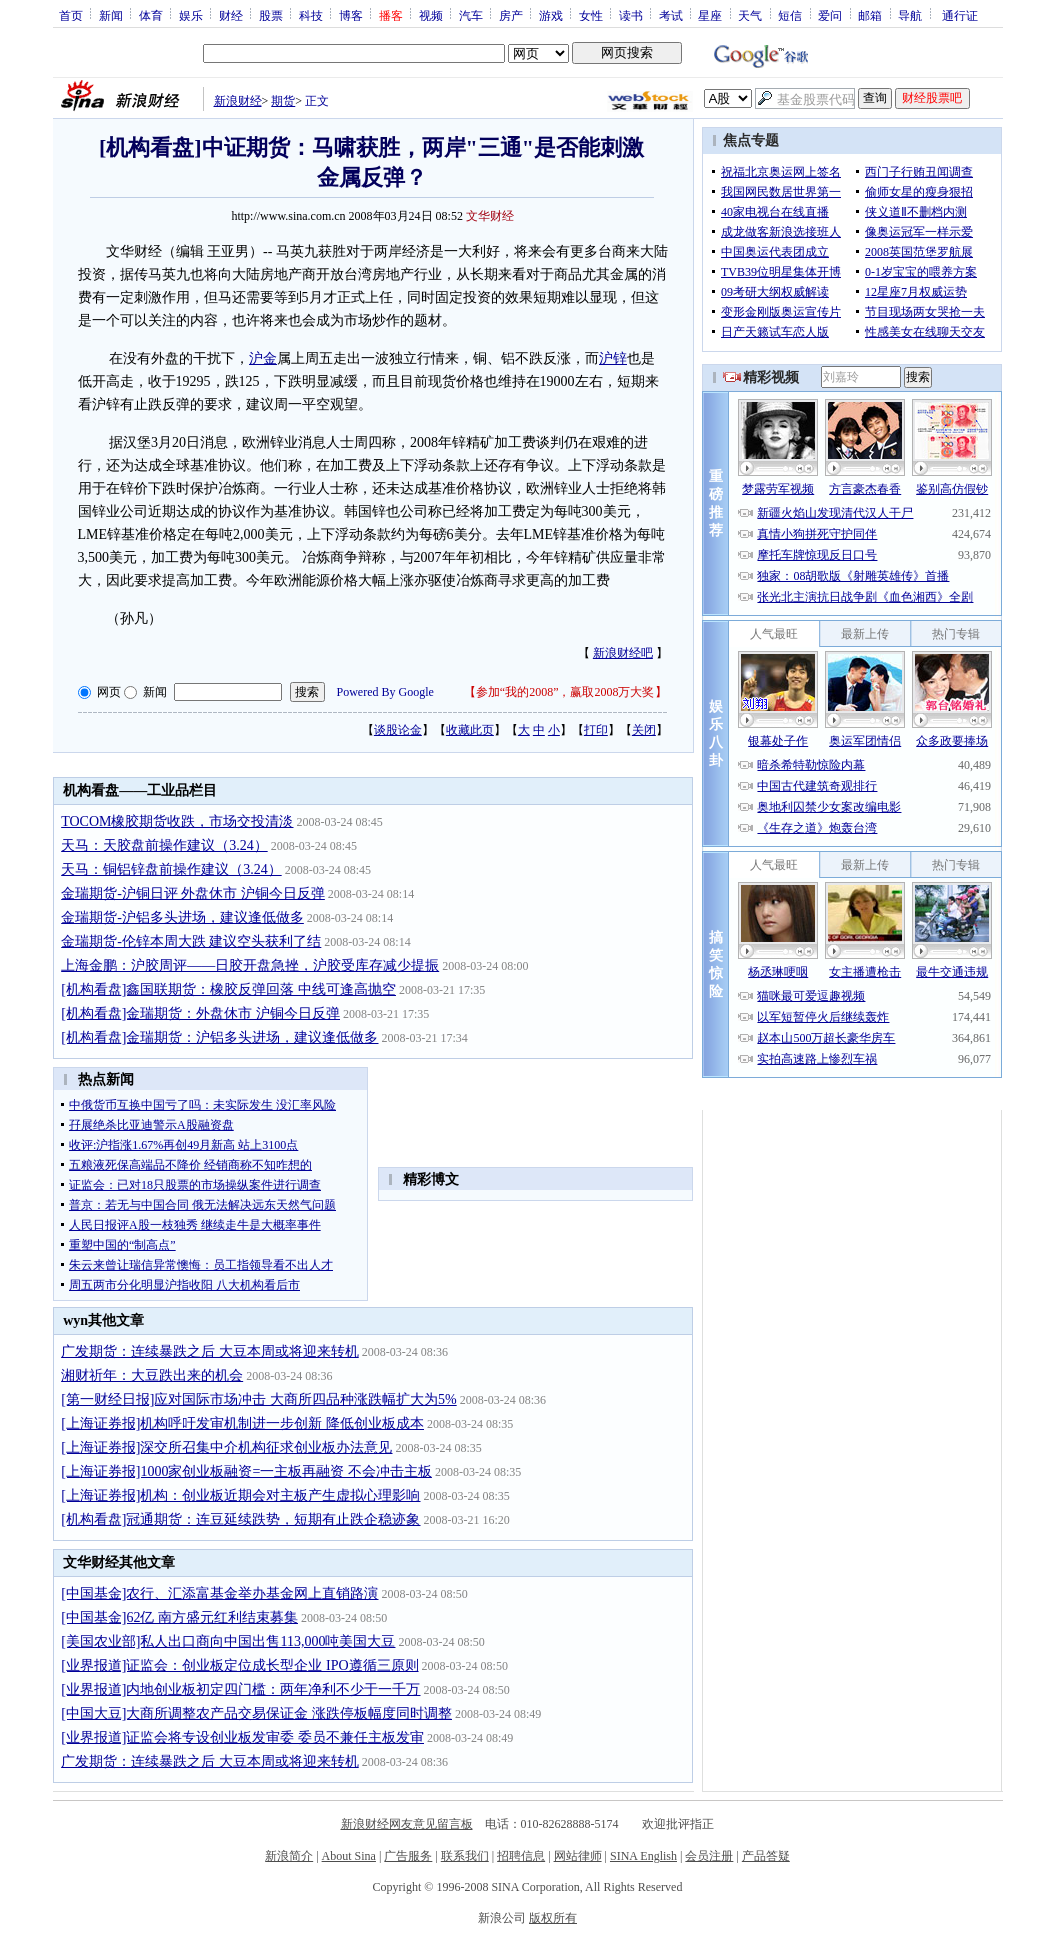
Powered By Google (385, 692)
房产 (511, 15)
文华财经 (490, 216)
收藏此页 (470, 730)
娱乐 (191, 15)
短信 (790, 15)
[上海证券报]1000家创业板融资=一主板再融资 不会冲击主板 (246, 1471)
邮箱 (870, 15)
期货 (283, 101)
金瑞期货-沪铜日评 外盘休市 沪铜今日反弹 (193, 893)
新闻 (111, 15)
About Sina (349, 1856)
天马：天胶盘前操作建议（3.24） (164, 845)
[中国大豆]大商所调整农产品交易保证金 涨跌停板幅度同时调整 (256, 1713)
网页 (109, 692)
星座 (710, 15)
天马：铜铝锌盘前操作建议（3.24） (171, 869)
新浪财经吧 (623, 653)
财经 (231, 15)
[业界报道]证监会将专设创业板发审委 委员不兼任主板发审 (242, 1737)
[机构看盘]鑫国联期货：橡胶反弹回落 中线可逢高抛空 (228, 989)
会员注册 (709, 1856)
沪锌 (613, 358)
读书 (631, 15)
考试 (671, 15)
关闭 (644, 730)
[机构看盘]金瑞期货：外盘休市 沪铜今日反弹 (200, 1013)
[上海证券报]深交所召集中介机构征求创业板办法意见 (226, 1447)
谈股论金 (398, 730)
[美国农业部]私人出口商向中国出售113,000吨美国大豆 (228, 1641)
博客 (351, 15)
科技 (311, 15)
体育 (151, 15)
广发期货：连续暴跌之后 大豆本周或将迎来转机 (210, 1351)
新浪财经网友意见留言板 (407, 1824)
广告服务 (408, 1856)
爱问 (830, 15)
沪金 (263, 358)
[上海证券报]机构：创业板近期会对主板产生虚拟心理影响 (240, 1495)
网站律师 (578, 1856)
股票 (271, 15)
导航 (910, 15)
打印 (596, 730)
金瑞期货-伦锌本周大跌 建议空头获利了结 (191, 941)
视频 (431, 15)
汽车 (471, 15)
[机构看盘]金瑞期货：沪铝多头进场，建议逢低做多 (219, 1037)
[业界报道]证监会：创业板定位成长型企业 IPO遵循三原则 (239, 1665)
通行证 (960, 15)
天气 (750, 15)
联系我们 (465, 1856)
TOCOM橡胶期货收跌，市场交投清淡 (177, 821)
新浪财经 (238, 101)
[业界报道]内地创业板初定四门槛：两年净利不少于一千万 (240, 1689)
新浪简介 (289, 1856)
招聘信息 (521, 1856)
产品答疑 (766, 1856)
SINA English (643, 1856)
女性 (591, 15)
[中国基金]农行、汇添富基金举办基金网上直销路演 (219, 1593)
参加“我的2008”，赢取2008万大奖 (565, 692)
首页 (71, 15)
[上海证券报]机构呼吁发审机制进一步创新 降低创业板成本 (242, 1423)
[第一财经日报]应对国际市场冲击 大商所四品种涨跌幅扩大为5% (259, 1399)
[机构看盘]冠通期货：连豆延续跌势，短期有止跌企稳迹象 (240, 1519)
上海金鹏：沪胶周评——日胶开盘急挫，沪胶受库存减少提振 (250, 965)
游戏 (551, 15)
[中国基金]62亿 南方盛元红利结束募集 (179, 1617)
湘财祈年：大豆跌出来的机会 (152, 1375)
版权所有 (553, 1918)
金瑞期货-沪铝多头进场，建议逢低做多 (182, 917)
